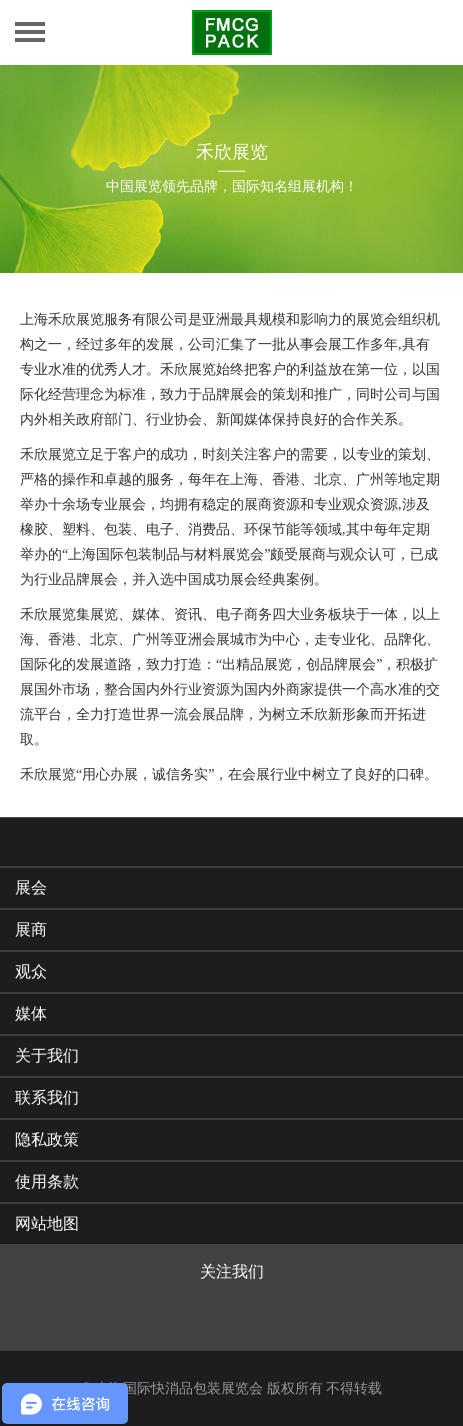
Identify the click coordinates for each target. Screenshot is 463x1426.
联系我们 (47, 1097)
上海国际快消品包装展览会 (179, 1388)
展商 (31, 929)
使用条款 (47, 1181)
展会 (31, 887)
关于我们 (47, 1055)
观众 (31, 971)
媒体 (31, 1013)
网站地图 (47, 1223)
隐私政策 (47, 1139)
